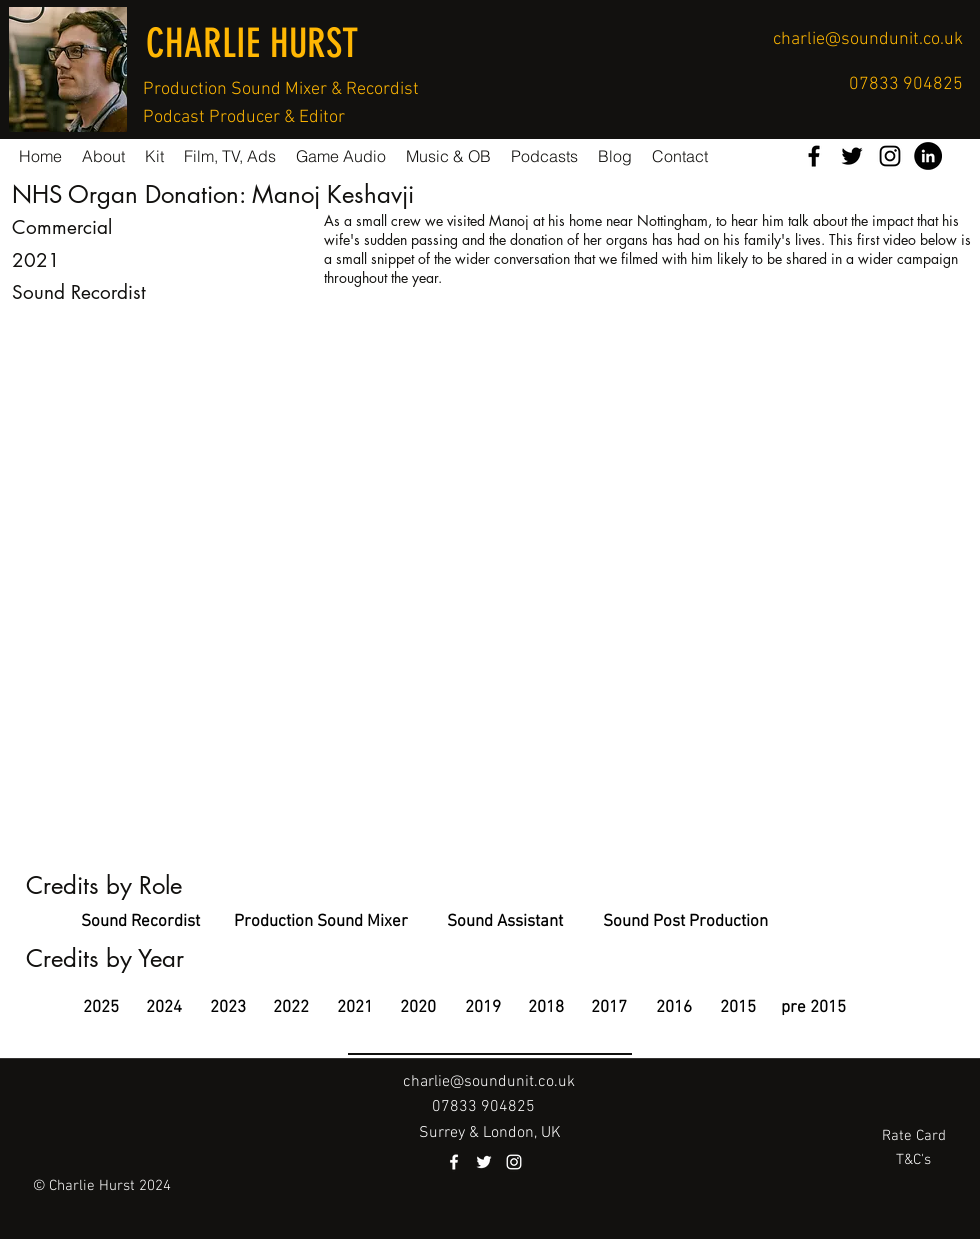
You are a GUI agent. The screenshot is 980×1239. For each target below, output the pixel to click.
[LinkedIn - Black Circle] (928, 156)
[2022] (290, 1008)
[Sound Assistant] (505, 923)
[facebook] (814, 156)
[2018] (545, 1008)
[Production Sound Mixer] (321, 923)
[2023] (227, 1008)
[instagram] (890, 156)
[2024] (163, 1008)
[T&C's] (913, 1160)
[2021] (354, 1008)
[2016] (673, 1008)
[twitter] (852, 156)
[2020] (417, 1008)
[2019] (482, 1008)
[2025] (100, 1008)
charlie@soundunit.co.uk (868, 39)
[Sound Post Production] (685, 923)
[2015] (737, 1008)
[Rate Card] (913, 1136)
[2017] (608, 1008)
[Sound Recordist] (140, 923)
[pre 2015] (813, 1008)
